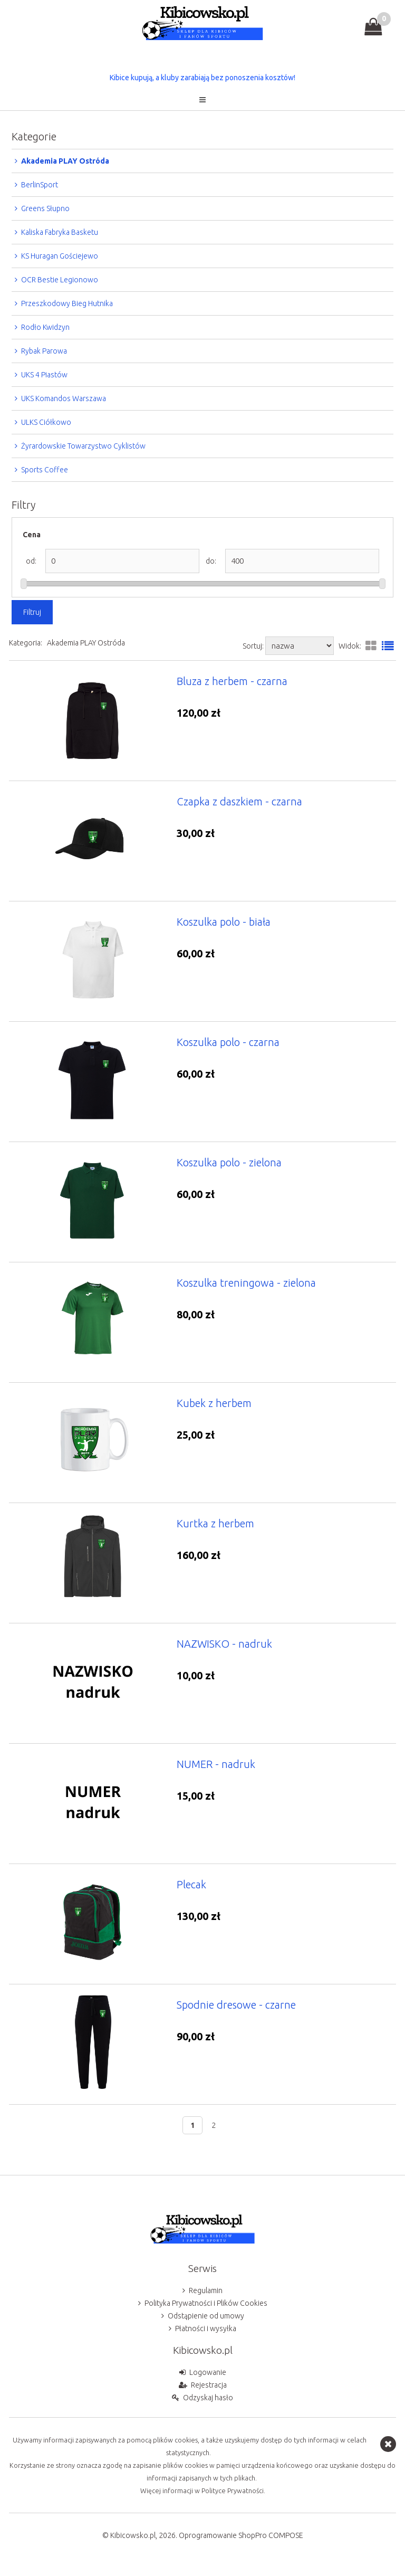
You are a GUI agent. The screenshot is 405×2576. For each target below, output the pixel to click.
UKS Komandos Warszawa (63, 398)
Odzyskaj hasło (208, 2397)
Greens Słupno (45, 208)
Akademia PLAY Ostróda (65, 161)
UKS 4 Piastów (44, 374)
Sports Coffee (44, 469)
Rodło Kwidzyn (45, 327)
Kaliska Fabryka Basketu (59, 232)
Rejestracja (209, 2385)
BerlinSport (39, 184)
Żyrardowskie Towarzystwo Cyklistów (83, 446)
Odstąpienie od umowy (206, 2316)
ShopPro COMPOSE (270, 2535)
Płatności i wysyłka (205, 2328)
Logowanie (207, 2372)
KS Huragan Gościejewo (59, 256)
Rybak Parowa (44, 351)
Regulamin (206, 2290)
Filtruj (32, 612)
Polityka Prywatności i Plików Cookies (205, 2303)
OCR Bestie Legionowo (59, 279)
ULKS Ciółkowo (46, 422)
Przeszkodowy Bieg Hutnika (67, 303)
